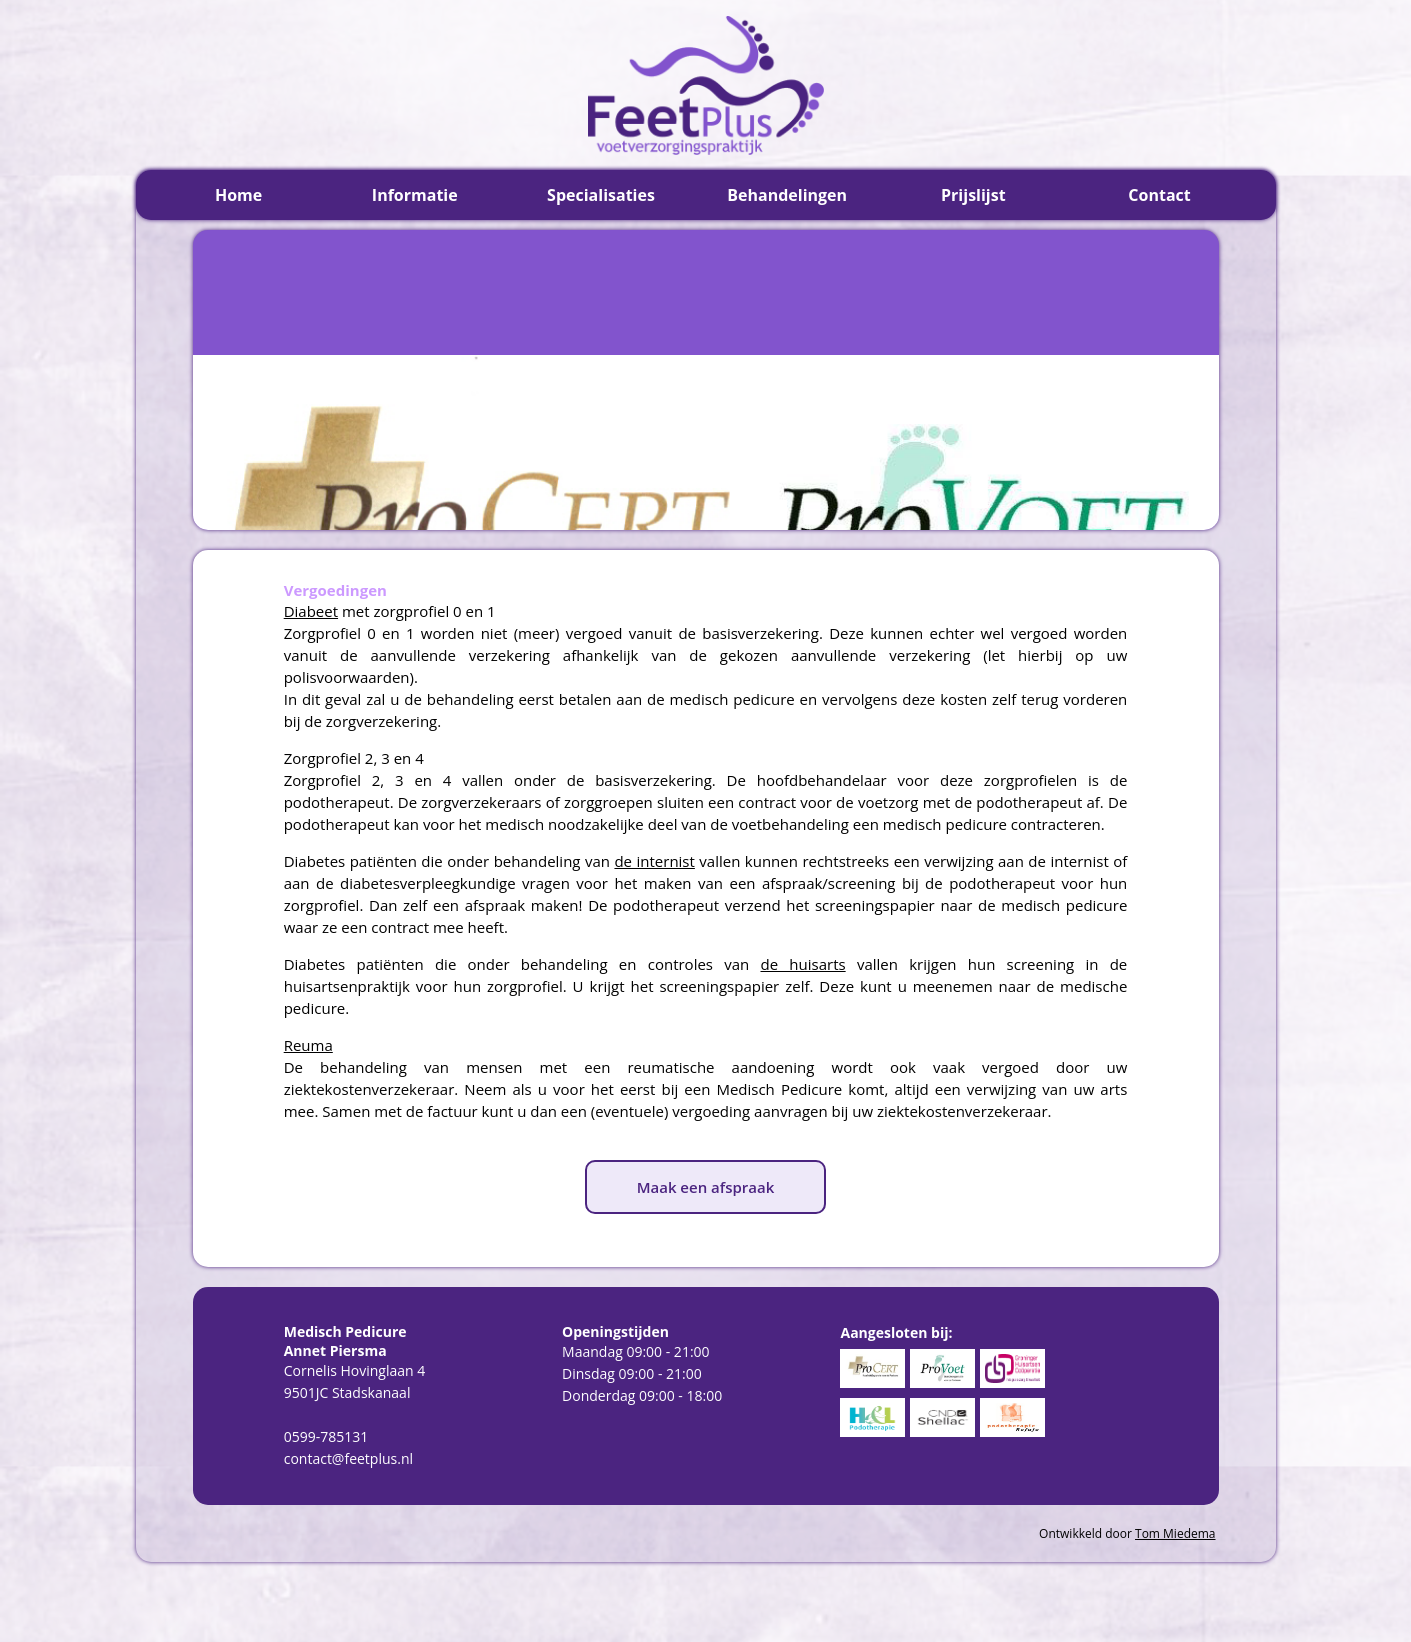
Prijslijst (973, 195)
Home (238, 195)
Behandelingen (787, 195)
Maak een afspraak (706, 1187)
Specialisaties (601, 195)
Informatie (415, 195)
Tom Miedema (1175, 1533)
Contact (1159, 195)
